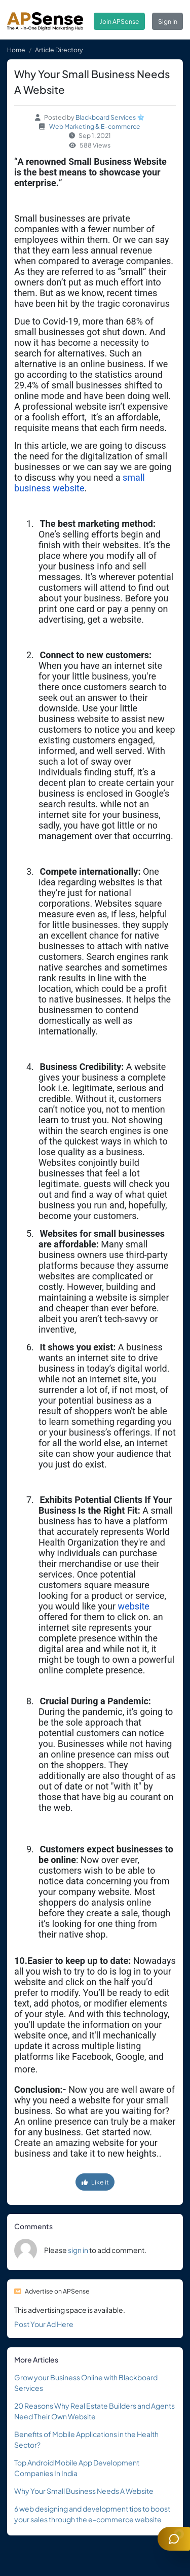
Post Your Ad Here (43, 2324)
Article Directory (59, 50)
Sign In (167, 21)
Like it (95, 2182)
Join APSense (119, 21)
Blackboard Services (105, 117)
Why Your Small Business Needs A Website (84, 2490)
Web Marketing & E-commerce (94, 126)
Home (16, 50)
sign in (78, 2250)
